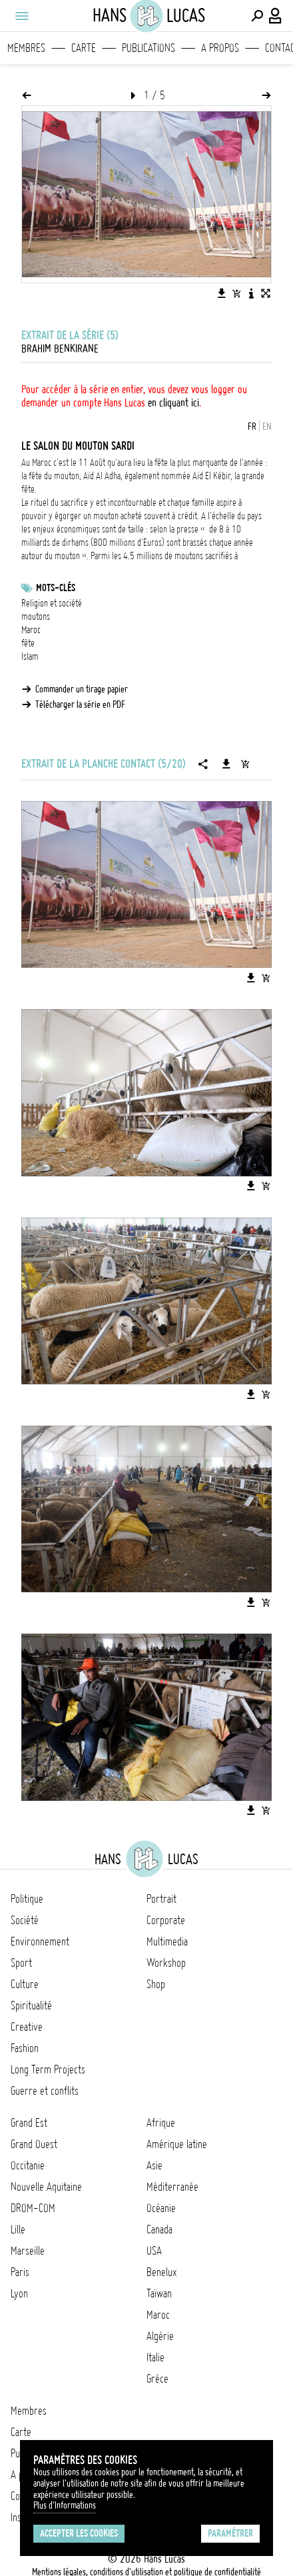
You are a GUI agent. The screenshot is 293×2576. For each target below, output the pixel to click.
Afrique (160, 2122)
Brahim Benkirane (60, 348)
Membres (26, 48)
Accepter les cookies (79, 2533)
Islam (30, 656)
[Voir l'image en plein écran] (266, 293)
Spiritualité (31, 2005)
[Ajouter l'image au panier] (236, 293)
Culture (25, 1984)
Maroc (31, 630)
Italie (155, 2357)
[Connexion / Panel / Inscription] (275, 16)
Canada (159, 2229)
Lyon (19, 2293)
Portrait (161, 1899)
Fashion (25, 2048)
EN (267, 427)
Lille (18, 2229)
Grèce (157, 2378)
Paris (20, 2272)
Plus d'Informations (64, 2505)
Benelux (161, 2272)
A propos (220, 48)
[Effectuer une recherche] (257, 16)
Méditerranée (172, 2186)
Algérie (160, 2336)
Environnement (40, 1941)
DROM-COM (33, 2208)
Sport (21, 1962)
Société (25, 1920)
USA (154, 2250)
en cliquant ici (173, 402)
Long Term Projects (48, 2069)
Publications (148, 48)
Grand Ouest (34, 2144)
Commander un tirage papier (81, 689)
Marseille (28, 2250)
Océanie (161, 2208)
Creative (27, 2026)
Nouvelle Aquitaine (46, 2186)
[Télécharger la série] (226, 764)
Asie (154, 2165)
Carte (83, 48)
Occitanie (28, 2165)
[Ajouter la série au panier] (245, 764)
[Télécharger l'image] (222, 293)
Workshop (166, 1962)
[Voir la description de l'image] (251, 293)
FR (252, 427)
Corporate (165, 1920)
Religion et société (51, 603)
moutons (35, 617)
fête (28, 643)
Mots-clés (55, 588)
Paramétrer (230, 2533)
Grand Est (29, 2122)
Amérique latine (176, 2144)
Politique (27, 1899)
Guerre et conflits (45, 2090)
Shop (155, 1984)
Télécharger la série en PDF (80, 704)
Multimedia (167, 1941)
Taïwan (159, 2293)
